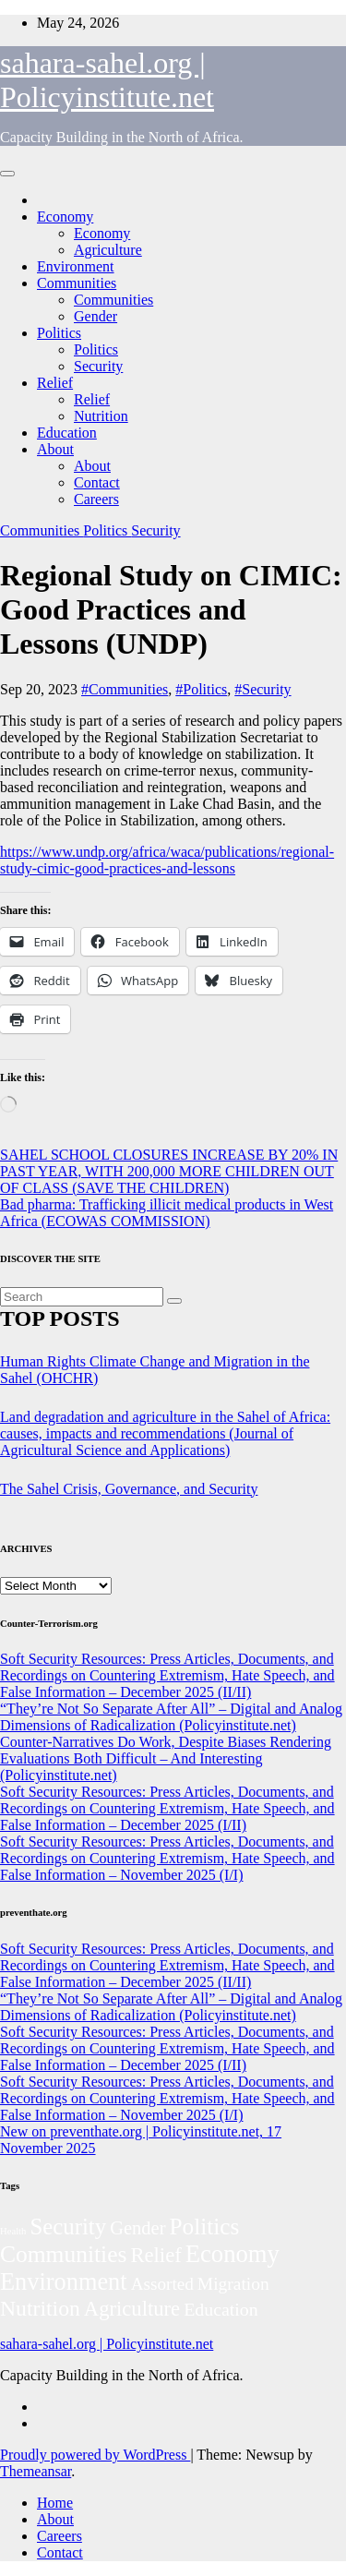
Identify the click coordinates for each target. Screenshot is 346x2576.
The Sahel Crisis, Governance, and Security (128, 1489)
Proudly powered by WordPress (95, 2454)
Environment (75, 266)
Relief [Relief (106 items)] (155, 2255)
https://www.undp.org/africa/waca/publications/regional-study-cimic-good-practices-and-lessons (167, 860)
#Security (262, 689)
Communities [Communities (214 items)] (63, 2254)
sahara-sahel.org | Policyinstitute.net (107, 80)
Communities (76, 283)
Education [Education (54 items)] (221, 2309)
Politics (59, 333)
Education (67, 432)
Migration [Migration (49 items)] (233, 2283)
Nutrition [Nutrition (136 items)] (40, 2308)
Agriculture (108, 250)
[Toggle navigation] (7, 173)
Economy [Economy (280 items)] (232, 2254)
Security (98, 366)
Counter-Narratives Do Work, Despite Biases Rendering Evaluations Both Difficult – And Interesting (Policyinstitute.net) (165, 1758)
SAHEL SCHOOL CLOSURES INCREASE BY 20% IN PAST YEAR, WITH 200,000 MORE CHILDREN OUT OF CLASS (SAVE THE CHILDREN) (169, 1171)
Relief (55, 383)
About (55, 449)
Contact (97, 482)
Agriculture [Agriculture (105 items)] (132, 2308)
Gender (95, 316)
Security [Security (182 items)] (68, 2226)
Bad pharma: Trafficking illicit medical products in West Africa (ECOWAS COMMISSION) (166, 1213)
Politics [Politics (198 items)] (205, 2226)
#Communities (124, 689)
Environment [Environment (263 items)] (63, 2282)
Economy (65, 216)
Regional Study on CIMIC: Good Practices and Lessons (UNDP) (171, 609)
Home (55, 2502)
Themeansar (35, 2471)
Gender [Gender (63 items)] (137, 2228)
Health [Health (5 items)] (13, 2231)
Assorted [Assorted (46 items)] (162, 2283)
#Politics (201, 689)
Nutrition (101, 416)
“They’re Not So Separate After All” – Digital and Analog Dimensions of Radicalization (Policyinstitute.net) (171, 1717)
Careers (96, 499)
